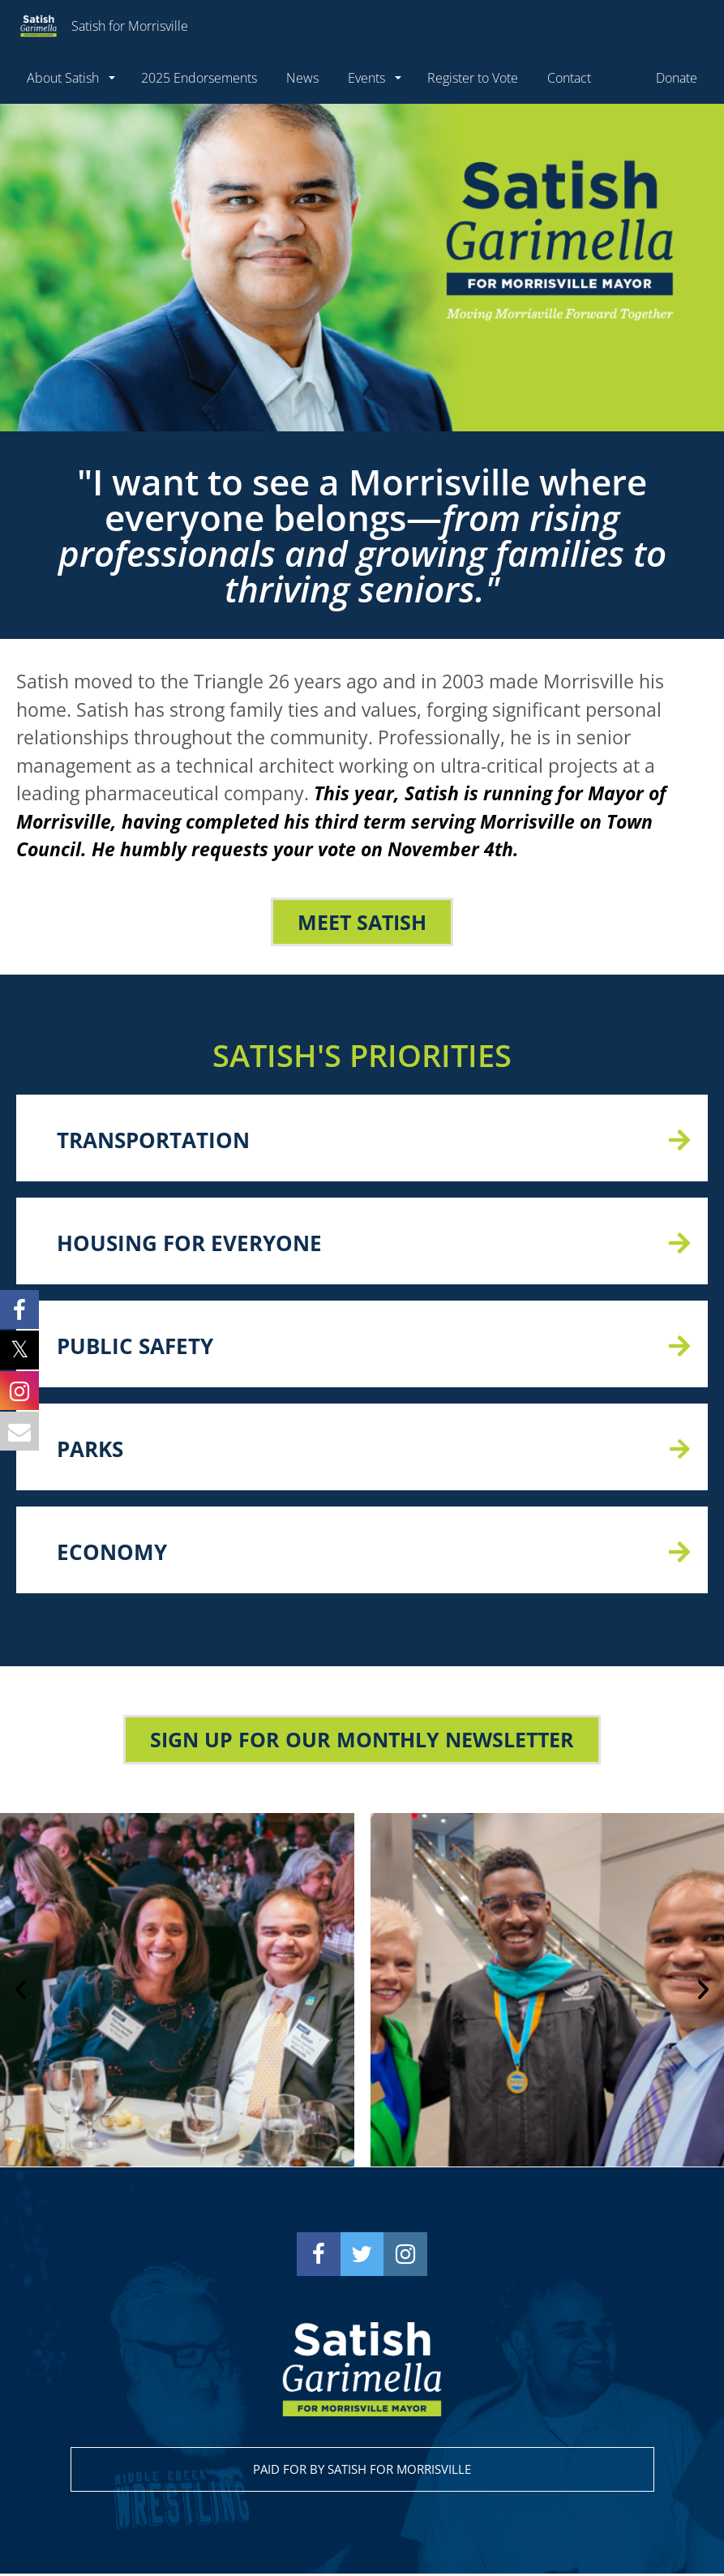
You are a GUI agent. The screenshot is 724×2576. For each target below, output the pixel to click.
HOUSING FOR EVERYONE (189, 1244)
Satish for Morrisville (100, 26)
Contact (569, 78)
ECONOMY (112, 1553)
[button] (20, 1991)
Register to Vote (472, 78)
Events (368, 78)
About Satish (64, 78)
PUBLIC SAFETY (135, 1347)
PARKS (90, 1450)
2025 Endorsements (199, 78)
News (302, 78)
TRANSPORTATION (153, 1141)
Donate (676, 78)
